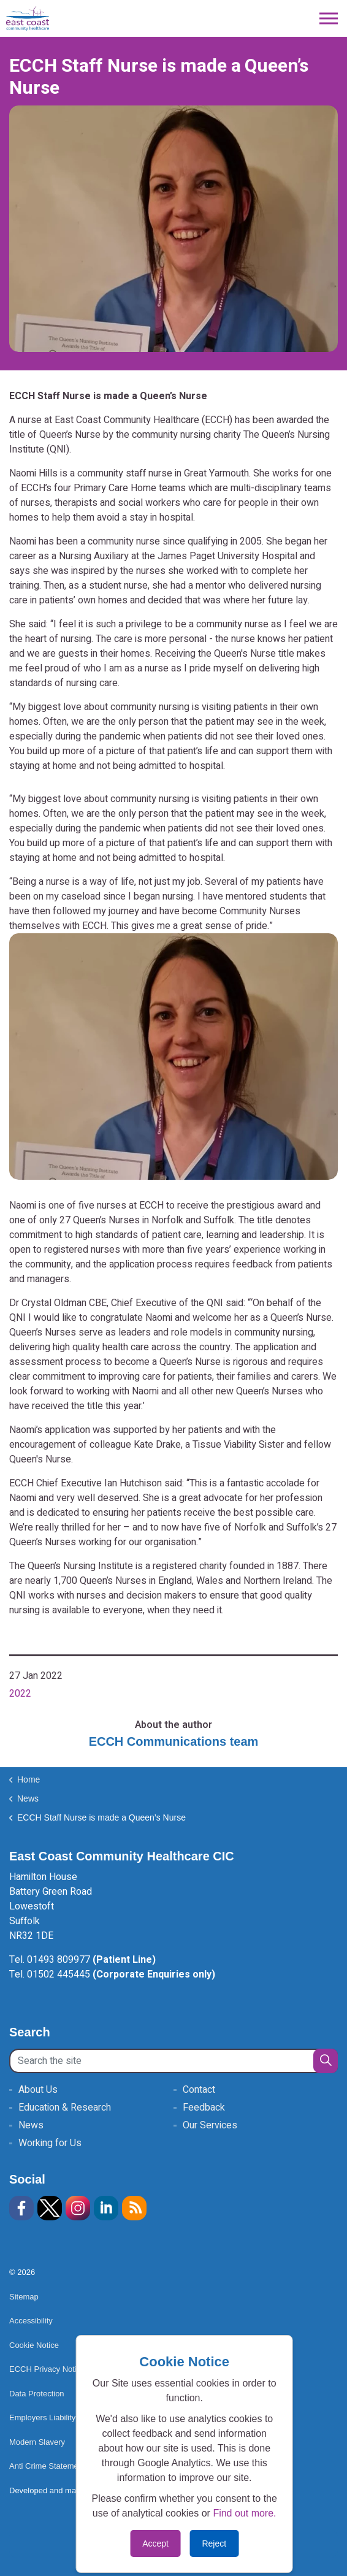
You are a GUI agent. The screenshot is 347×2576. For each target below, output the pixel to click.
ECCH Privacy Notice (47, 2369)
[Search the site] (173, 2061)
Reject (214, 2543)
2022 (20, 1693)
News (31, 2125)
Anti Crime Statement (47, 2466)
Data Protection (36, 2393)
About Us (38, 2089)
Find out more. (244, 2513)
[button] (325, 2061)
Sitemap (24, 2296)
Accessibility (31, 2320)
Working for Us (50, 2143)
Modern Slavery (37, 2442)
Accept (155, 2543)
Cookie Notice (34, 2345)
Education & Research (64, 2107)
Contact (199, 2089)
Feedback (204, 2107)
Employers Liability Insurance (65, 2417)
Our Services (210, 2125)
